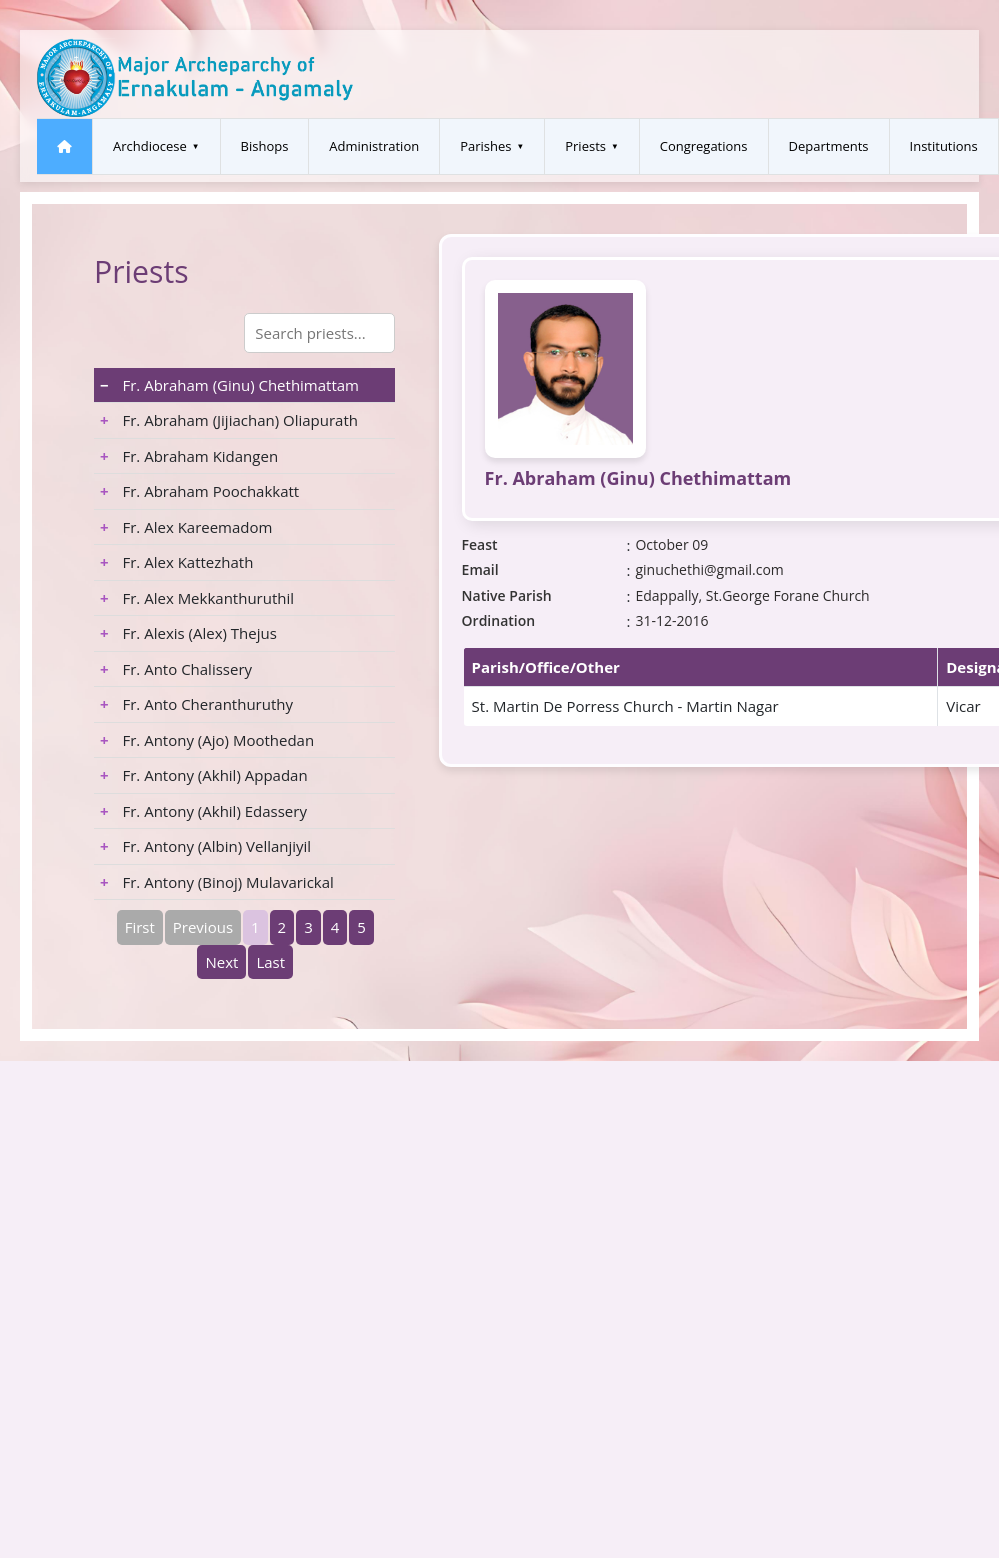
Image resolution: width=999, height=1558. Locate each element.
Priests (585, 146)
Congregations (704, 146)
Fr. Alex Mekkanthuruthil (197, 598)
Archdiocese (150, 146)
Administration (374, 146)
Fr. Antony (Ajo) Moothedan (207, 740)
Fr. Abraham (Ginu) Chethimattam (229, 385)
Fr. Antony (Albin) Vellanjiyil (205, 846)
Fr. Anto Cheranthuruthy (196, 704)
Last (270, 962)
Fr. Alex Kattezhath (176, 562)
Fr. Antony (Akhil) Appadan (204, 775)
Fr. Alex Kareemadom (186, 527)
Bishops (265, 146)
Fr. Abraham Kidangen (189, 456)
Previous (203, 927)
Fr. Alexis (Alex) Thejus (188, 633)
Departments (829, 146)
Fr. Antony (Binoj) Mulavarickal (217, 882)
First (140, 927)
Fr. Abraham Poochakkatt (199, 491)
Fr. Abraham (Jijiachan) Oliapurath (229, 420)
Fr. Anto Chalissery (176, 669)
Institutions (944, 146)
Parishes (485, 146)
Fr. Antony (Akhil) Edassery (203, 811)
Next (221, 962)
